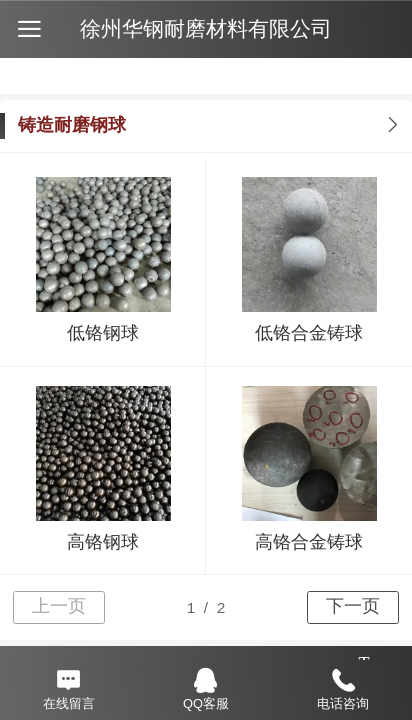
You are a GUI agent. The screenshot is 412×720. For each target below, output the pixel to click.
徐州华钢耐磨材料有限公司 (206, 28)
